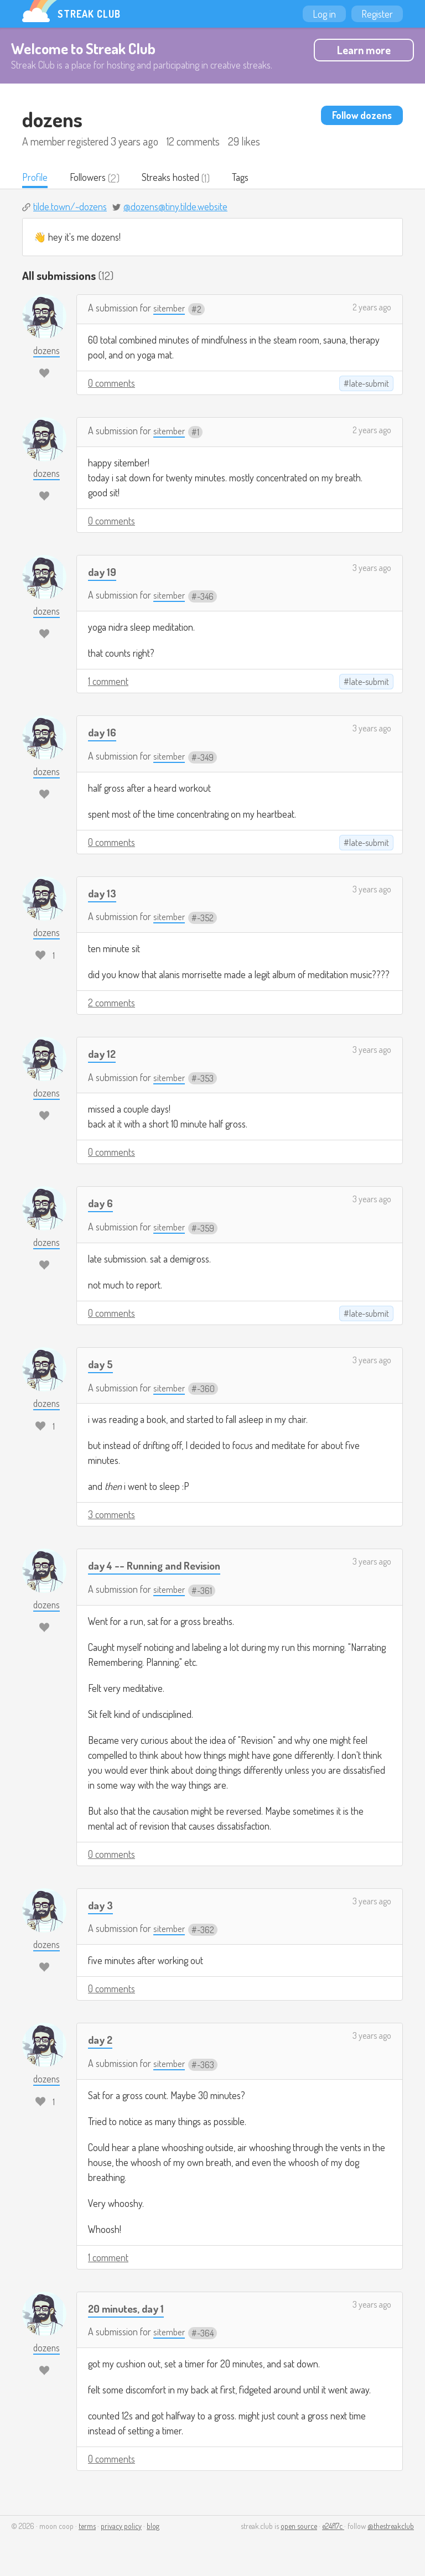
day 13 (103, 893)
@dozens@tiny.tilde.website (175, 207)
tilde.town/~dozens (70, 207)
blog (153, 2527)
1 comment (108, 682)
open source (299, 2527)
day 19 (103, 572)
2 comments (111, 1004)
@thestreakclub (390, 2527)
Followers (91, 178)
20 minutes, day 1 (129, 2309)
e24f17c (333, 2527)
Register (377, 14)
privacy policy (121, 2527)
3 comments (111, 1515)
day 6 (101, 1203)
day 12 (103, 1054)
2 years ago (372, 308)
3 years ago (372, 568)
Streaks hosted (177, 178)
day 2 (101, 2040)
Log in (324, 14)
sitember (170, 309)
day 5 (101, 1364)
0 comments (111, 384)
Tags (249, 178)
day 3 (101, 1905)
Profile (35, 178)
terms (87, 2527)
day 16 (103, 732)
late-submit (369, 384)
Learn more (364, 50)
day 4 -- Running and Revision (160, 1566)
